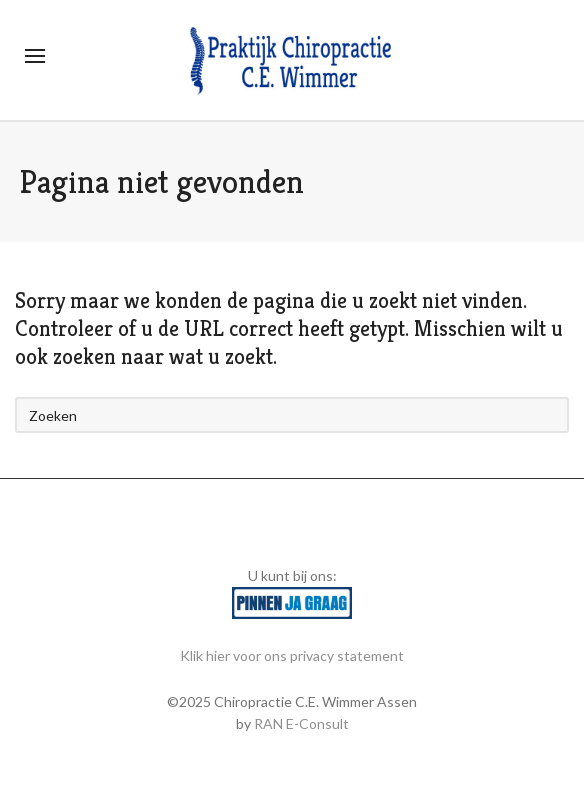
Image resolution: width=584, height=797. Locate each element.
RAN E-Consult (301, 723)
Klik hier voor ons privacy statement (292, 655)
